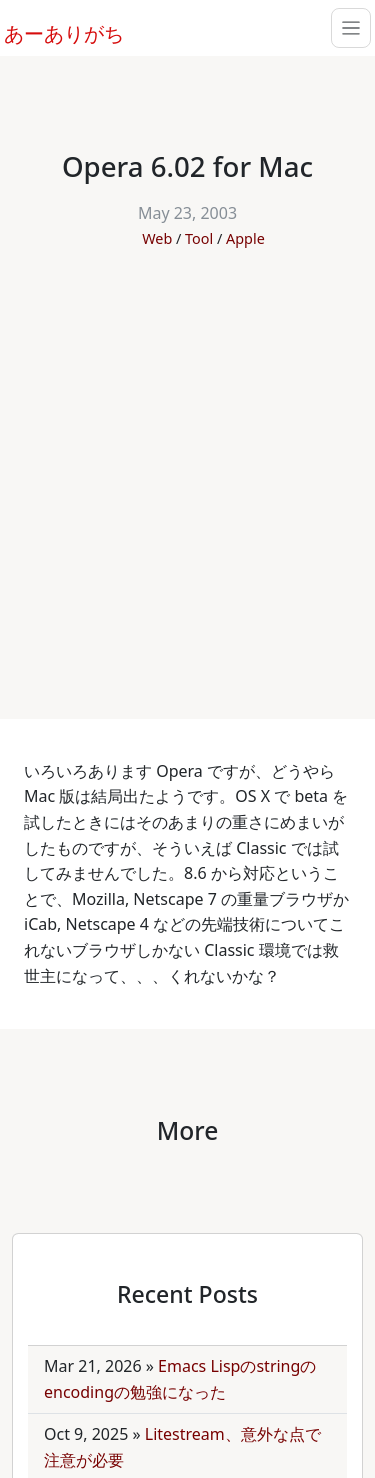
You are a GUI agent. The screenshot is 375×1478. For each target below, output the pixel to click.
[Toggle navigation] (351, 28)
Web (157, 238)
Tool (199, 238)
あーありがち (53, 31)
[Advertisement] (187, 473)
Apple (245, 238)
